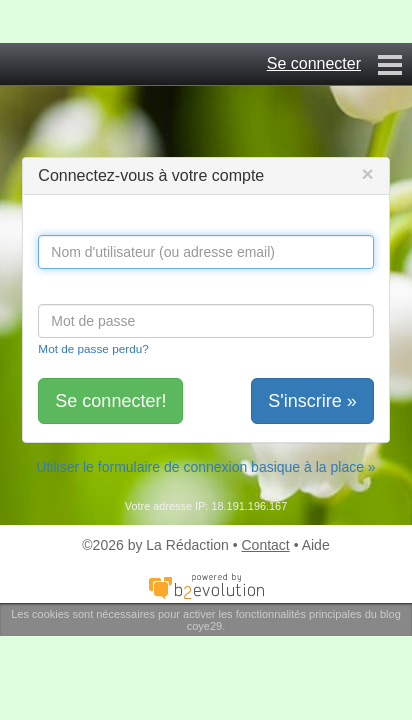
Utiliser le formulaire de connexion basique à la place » (205, 467)
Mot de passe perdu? (93, 348)
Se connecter (314, 63)
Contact (266, 545)
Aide (316, 545)
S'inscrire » (312, 401)
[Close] (367, 173)
